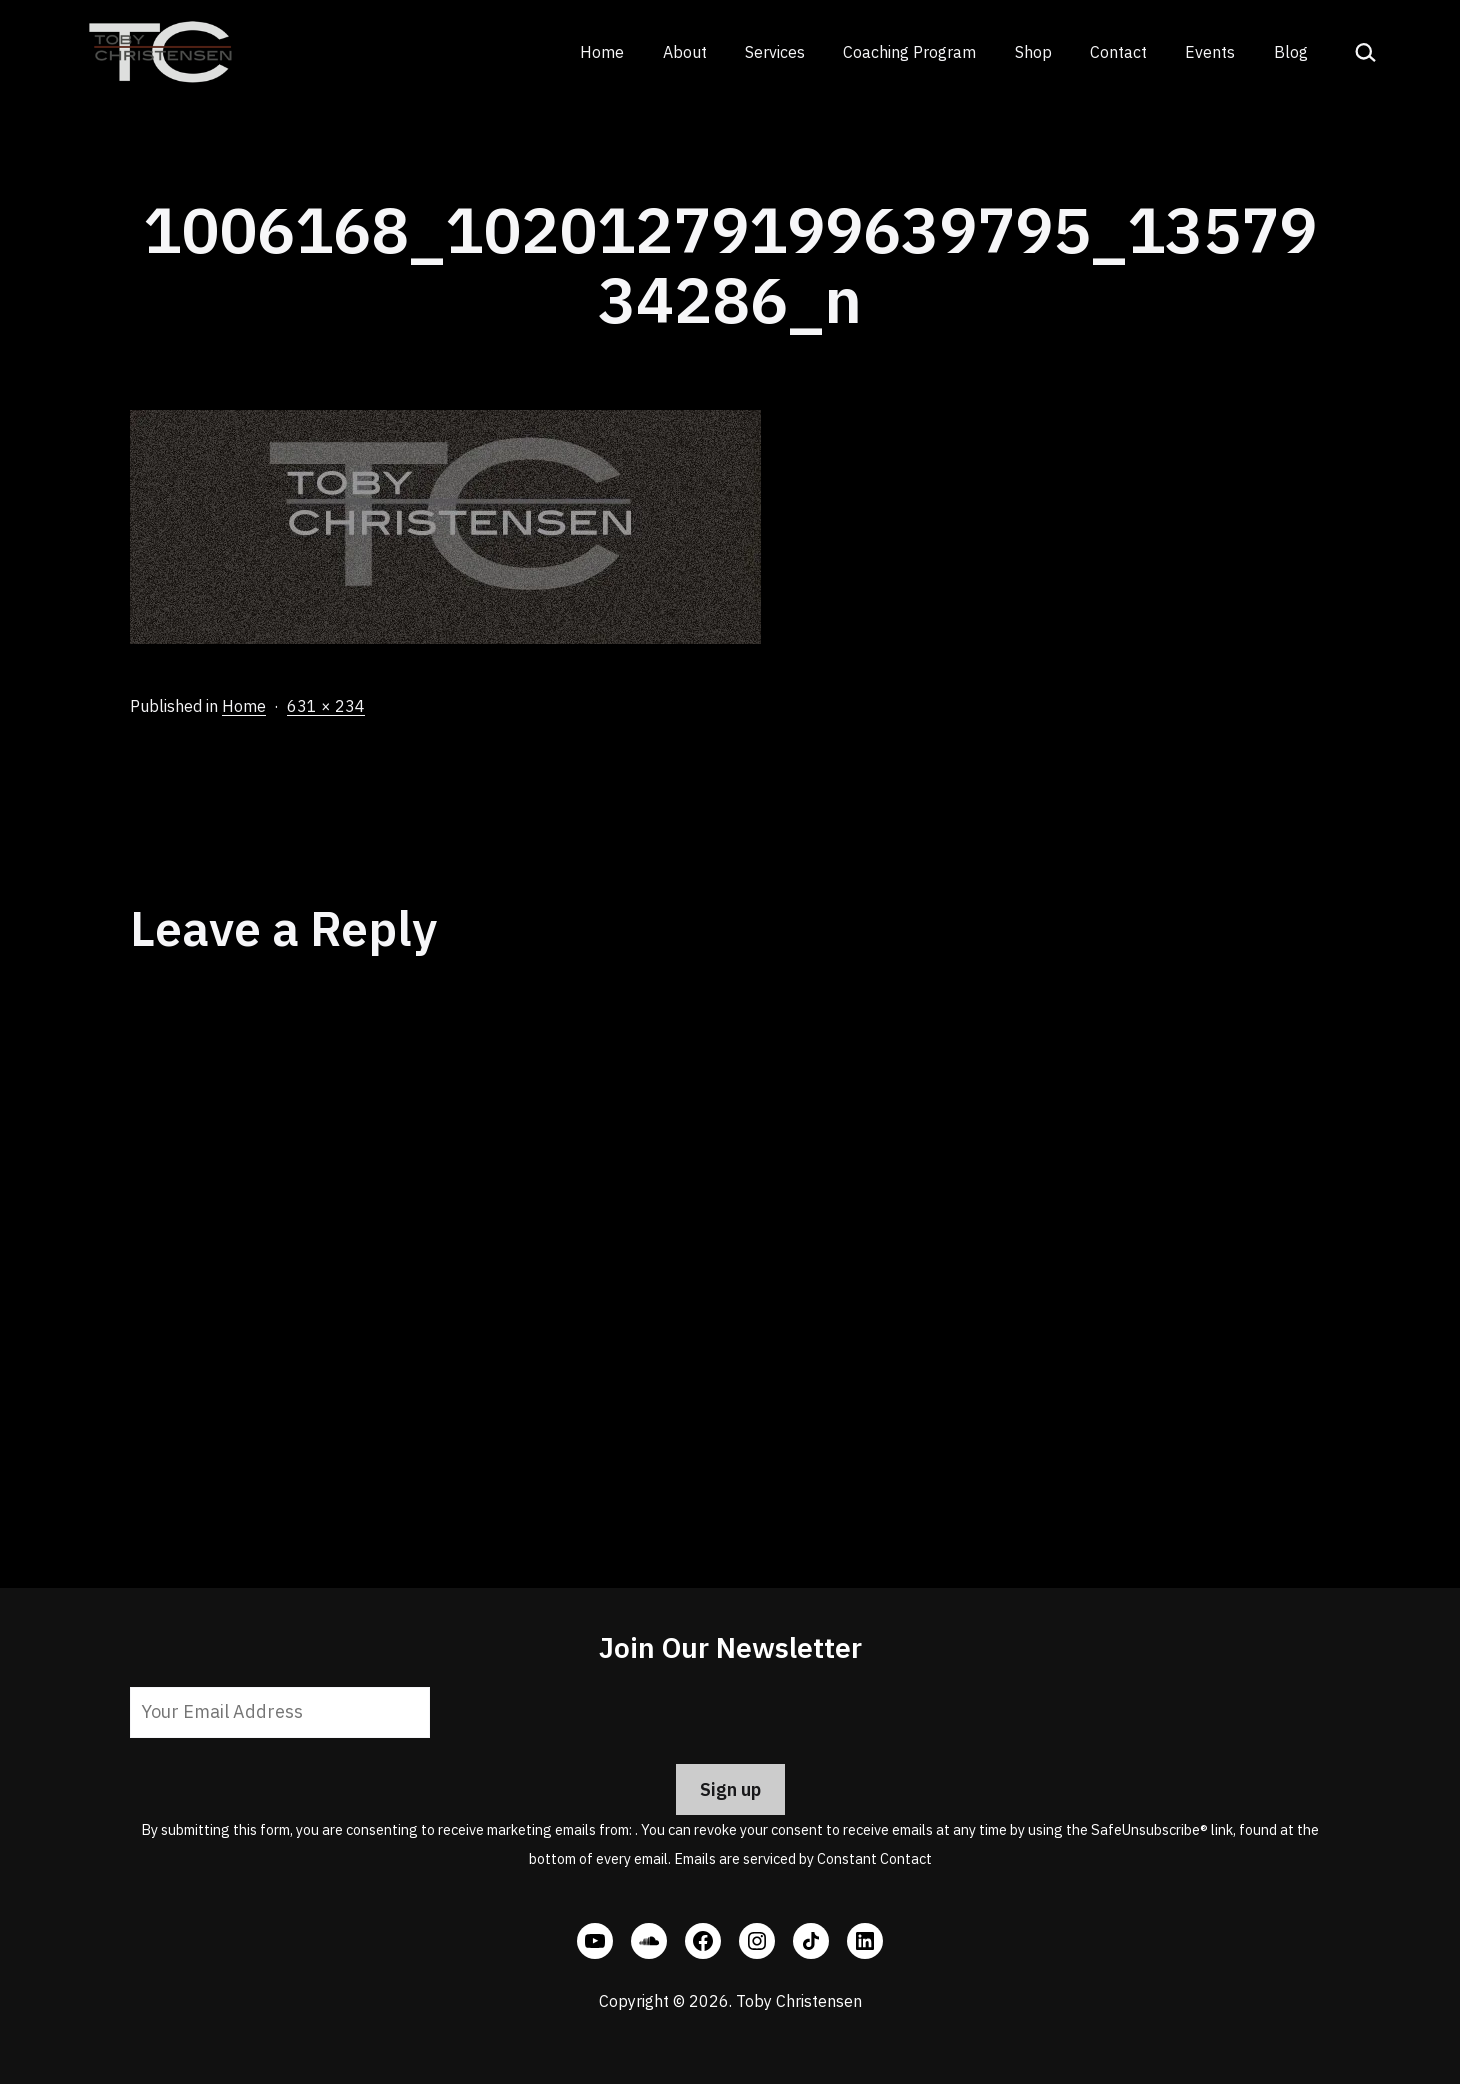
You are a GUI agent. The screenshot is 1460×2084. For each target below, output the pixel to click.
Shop (1033, 52)
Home (602, 52)
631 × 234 (326, 706)
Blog (1291, 52)
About (685, 52)
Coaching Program (909, 52)
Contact (1118, 52)
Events (1210, 52)
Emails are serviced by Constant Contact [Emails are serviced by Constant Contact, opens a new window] (803, 1858)
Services (775, 52)
